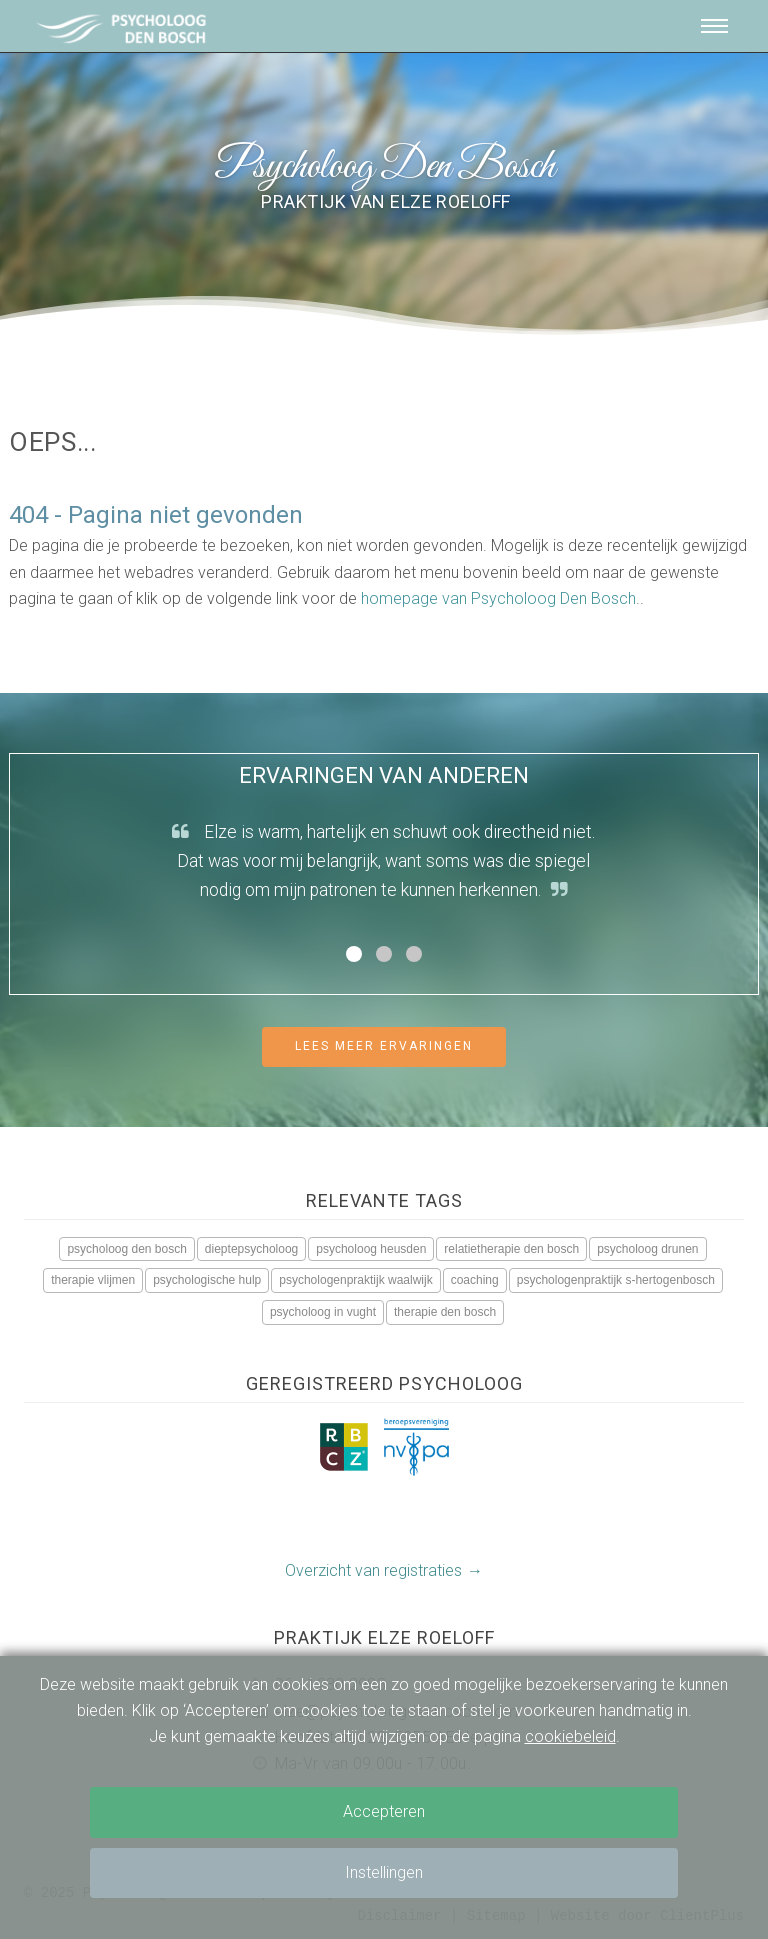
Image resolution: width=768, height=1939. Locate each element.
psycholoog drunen (647, 1249)
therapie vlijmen (93, 1280)
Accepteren (384, 1811)
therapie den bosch (445, 1312)
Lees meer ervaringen (384, 1046)
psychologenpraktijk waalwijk (355, 1280)
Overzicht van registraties (373, 1570)
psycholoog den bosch (126, 1249)
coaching (475, 1280)
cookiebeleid (570, 1736)
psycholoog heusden (371, 1249)
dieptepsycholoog (251, 1249)
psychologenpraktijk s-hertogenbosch (616, 1280)
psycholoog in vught (323, 1312)
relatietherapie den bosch (511, 1249)
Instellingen (384, 1872)
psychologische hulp (207, 1280)
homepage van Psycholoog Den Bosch (498, 598)
